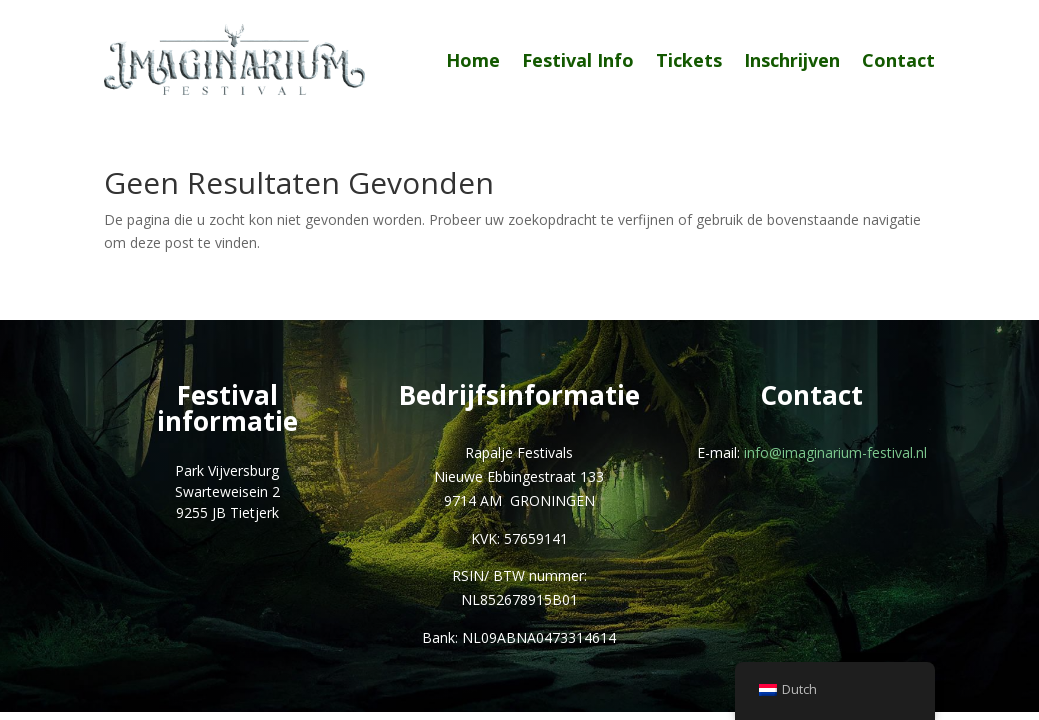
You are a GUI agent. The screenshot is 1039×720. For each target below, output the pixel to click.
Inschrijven (792, 60)
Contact (898, 60)
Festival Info (578, 60)
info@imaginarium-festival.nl (835, 452)
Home (473, 60)
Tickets (689, 60)
